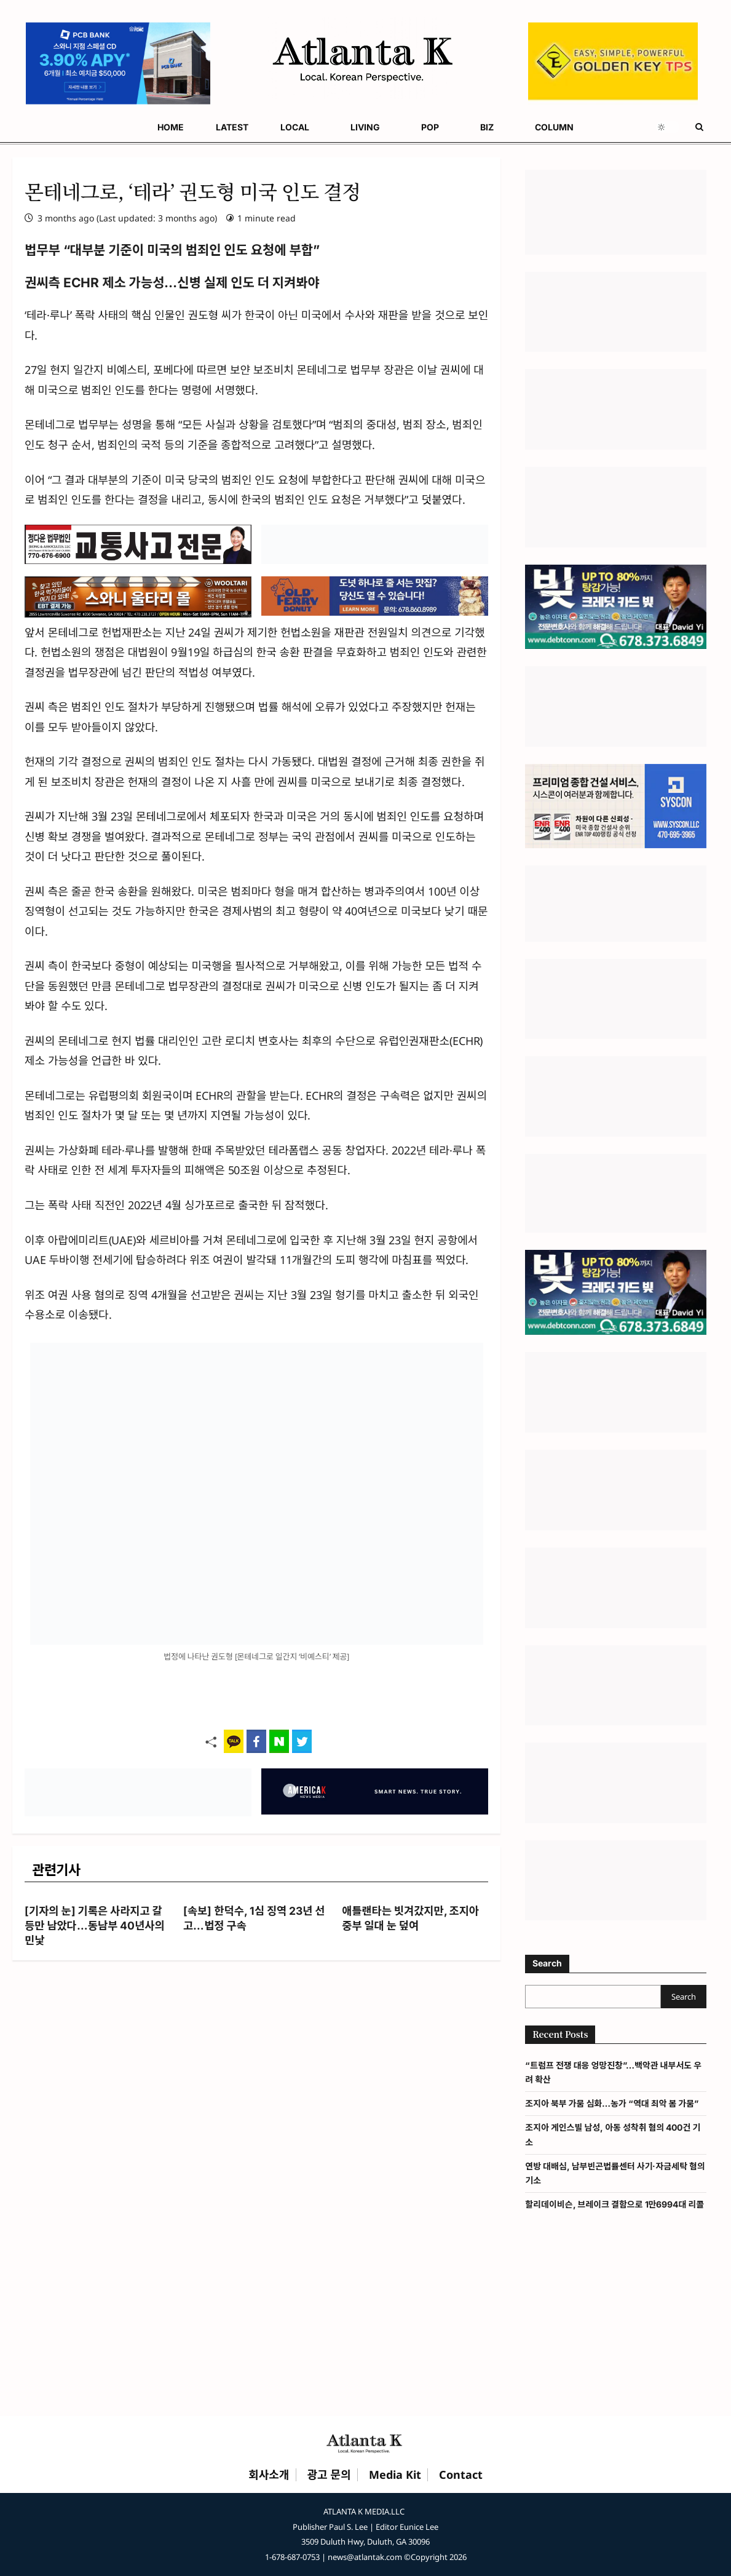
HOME (170, 127)
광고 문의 (329, 2475)
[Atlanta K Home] (365, 2443)
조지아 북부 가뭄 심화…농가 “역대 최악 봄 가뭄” (611, 2103)
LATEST (232, 127)
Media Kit (395, 2475)
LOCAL (294, 127)
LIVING (365, 127)
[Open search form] (699, 127)
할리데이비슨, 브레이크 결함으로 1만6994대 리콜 (614, 2204)
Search (547, 1963)
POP (430, 127)
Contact (461, 2475)
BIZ (487, 127)
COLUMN (554, 127)
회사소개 (268, 2475)
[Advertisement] (365, 2325)
